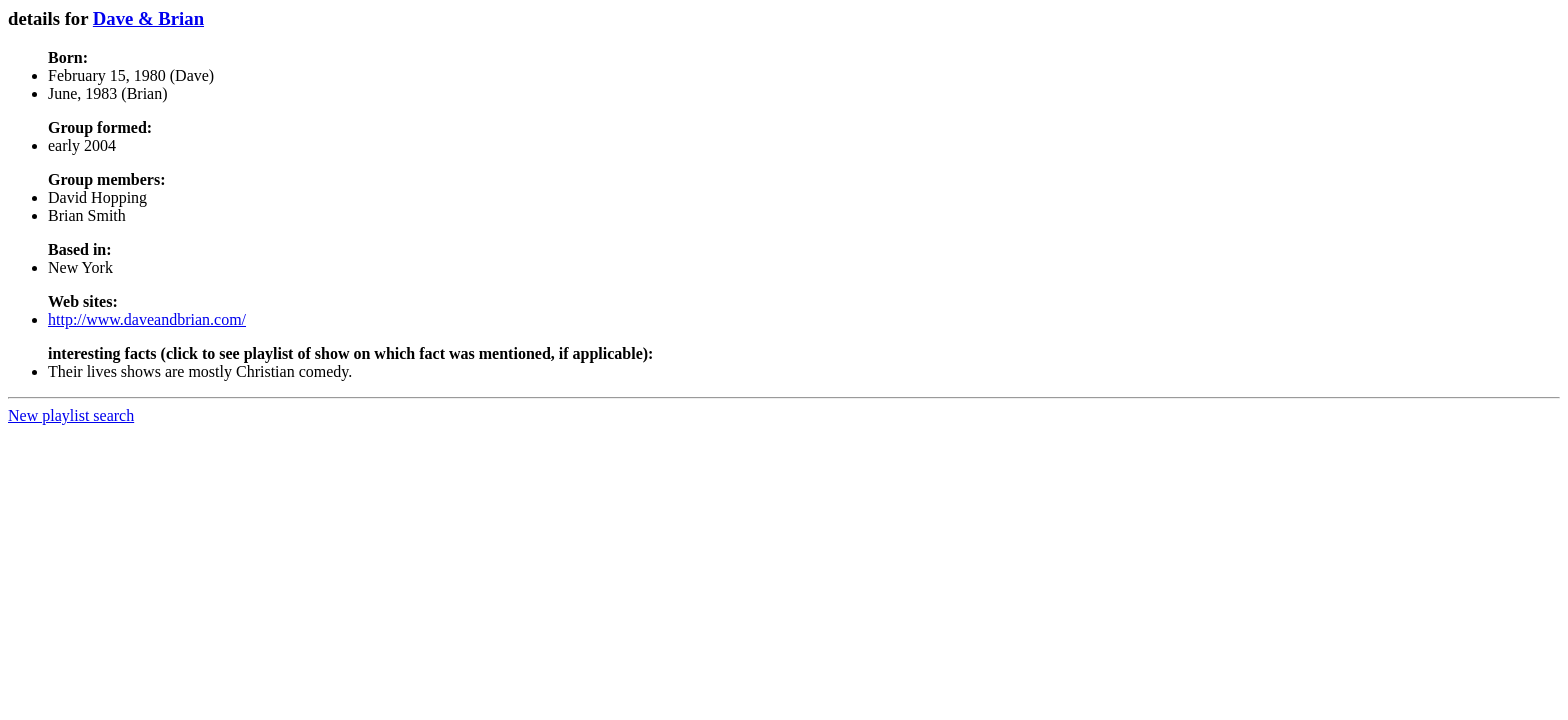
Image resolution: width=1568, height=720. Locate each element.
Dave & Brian (148, 18)
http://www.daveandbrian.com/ (147, 319)
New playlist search (71, 415)
